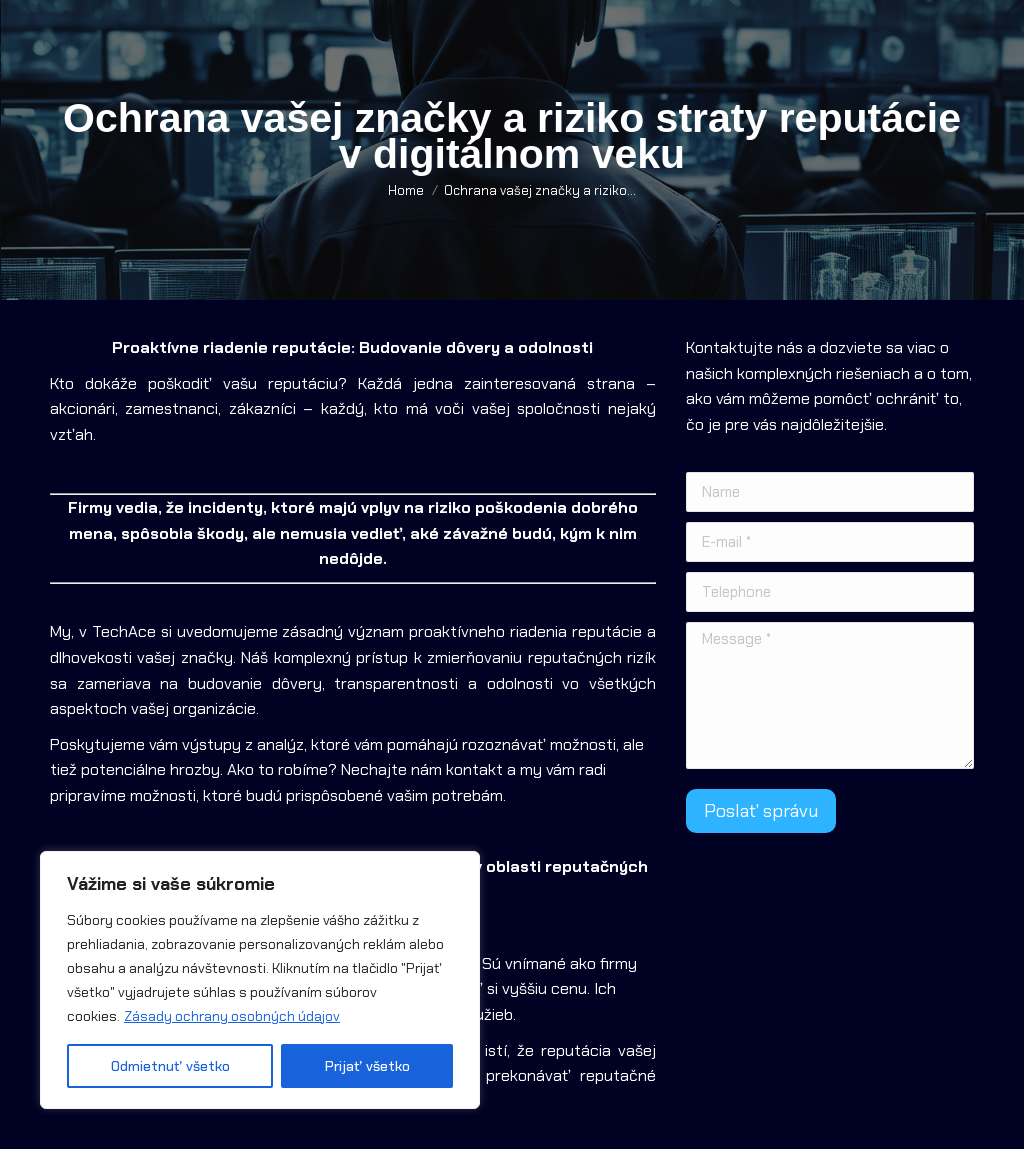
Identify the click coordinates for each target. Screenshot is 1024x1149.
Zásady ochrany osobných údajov (232, 1016)
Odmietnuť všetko (170, 1066)
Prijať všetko (367, 1066)
